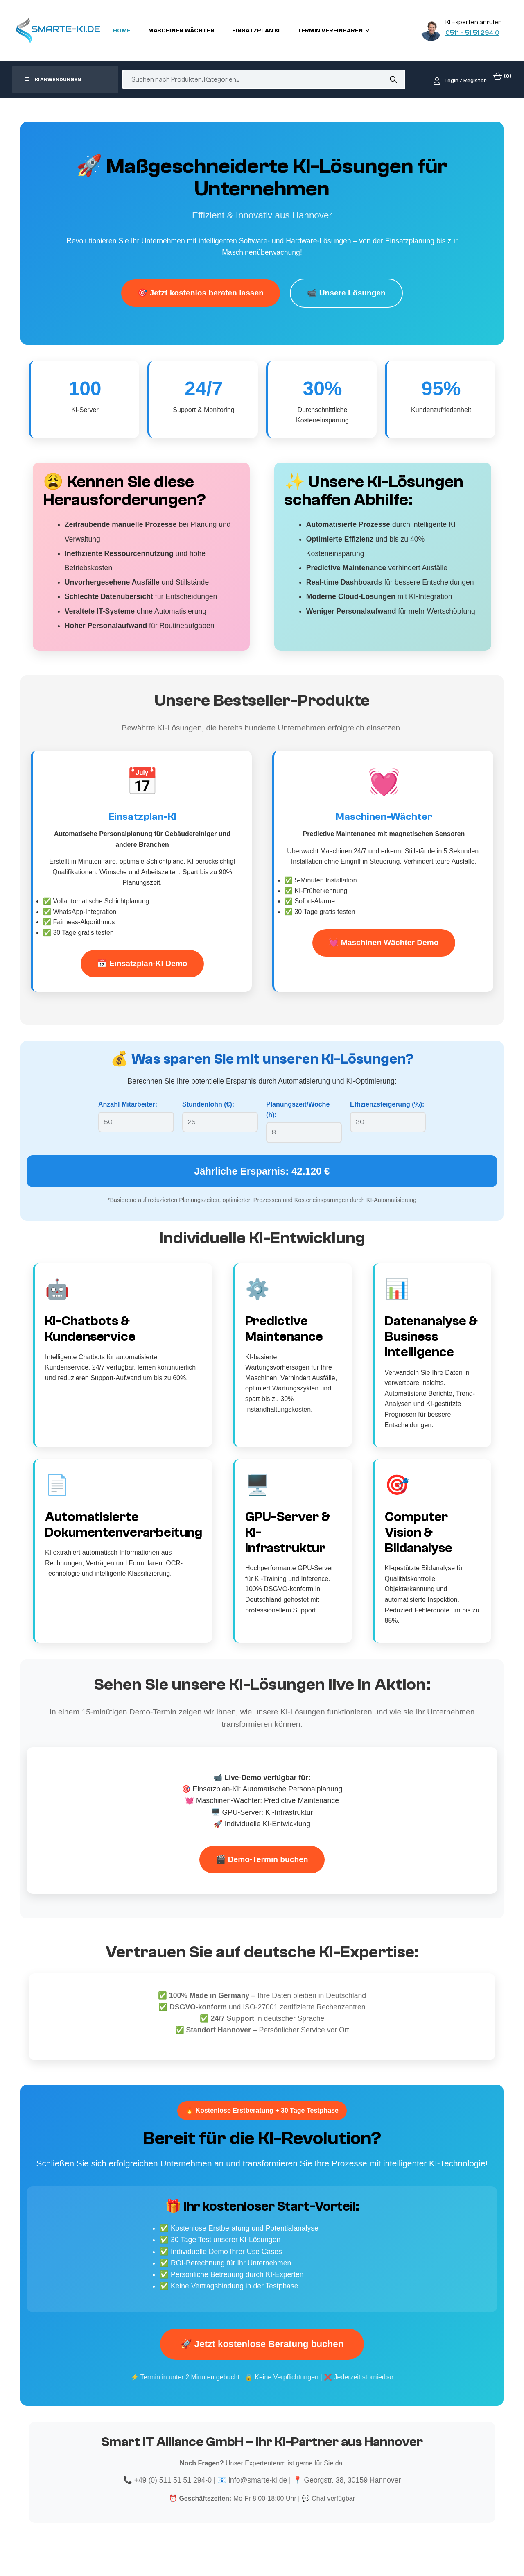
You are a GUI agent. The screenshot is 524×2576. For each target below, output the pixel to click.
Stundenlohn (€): (208, 1104)
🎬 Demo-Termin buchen (262, 1859)
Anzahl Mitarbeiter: (127, 1104)
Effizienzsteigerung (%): (387, 1104)
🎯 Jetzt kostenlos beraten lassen (201, 292)
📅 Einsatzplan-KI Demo (142, 963)
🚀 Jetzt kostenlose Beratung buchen (262, 2344)
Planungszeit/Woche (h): (298, 1109)
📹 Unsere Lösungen (346, 292)
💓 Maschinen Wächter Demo (383, 942)
